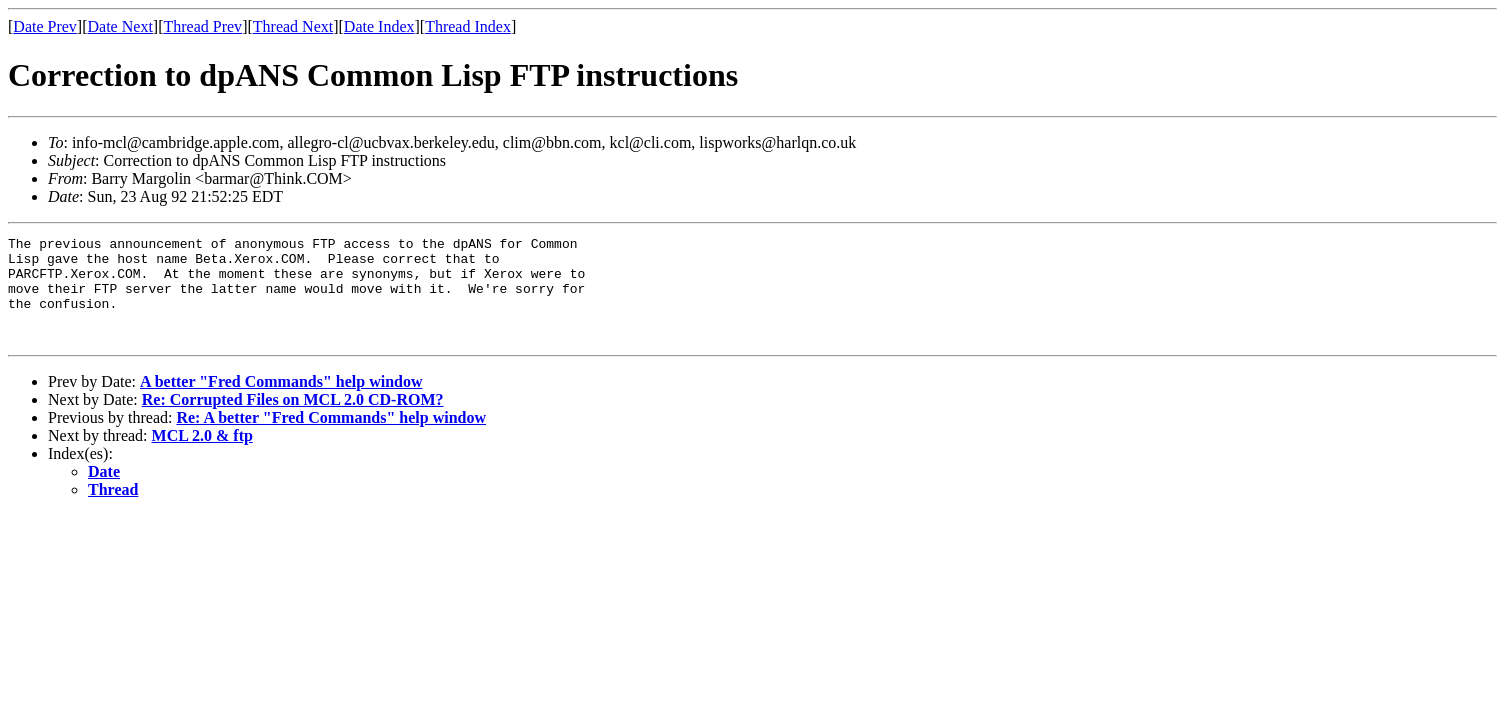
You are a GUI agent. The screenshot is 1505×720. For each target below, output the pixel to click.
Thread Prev (202, 26)
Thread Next (293, 26)
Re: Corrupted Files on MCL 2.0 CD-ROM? (293, 420)
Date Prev (45, 26)
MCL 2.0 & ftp (202, 456)
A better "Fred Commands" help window (281, 402)
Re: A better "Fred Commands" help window (331, 438)
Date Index (379, 26)
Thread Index (468, 26)
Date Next (120, 26)
